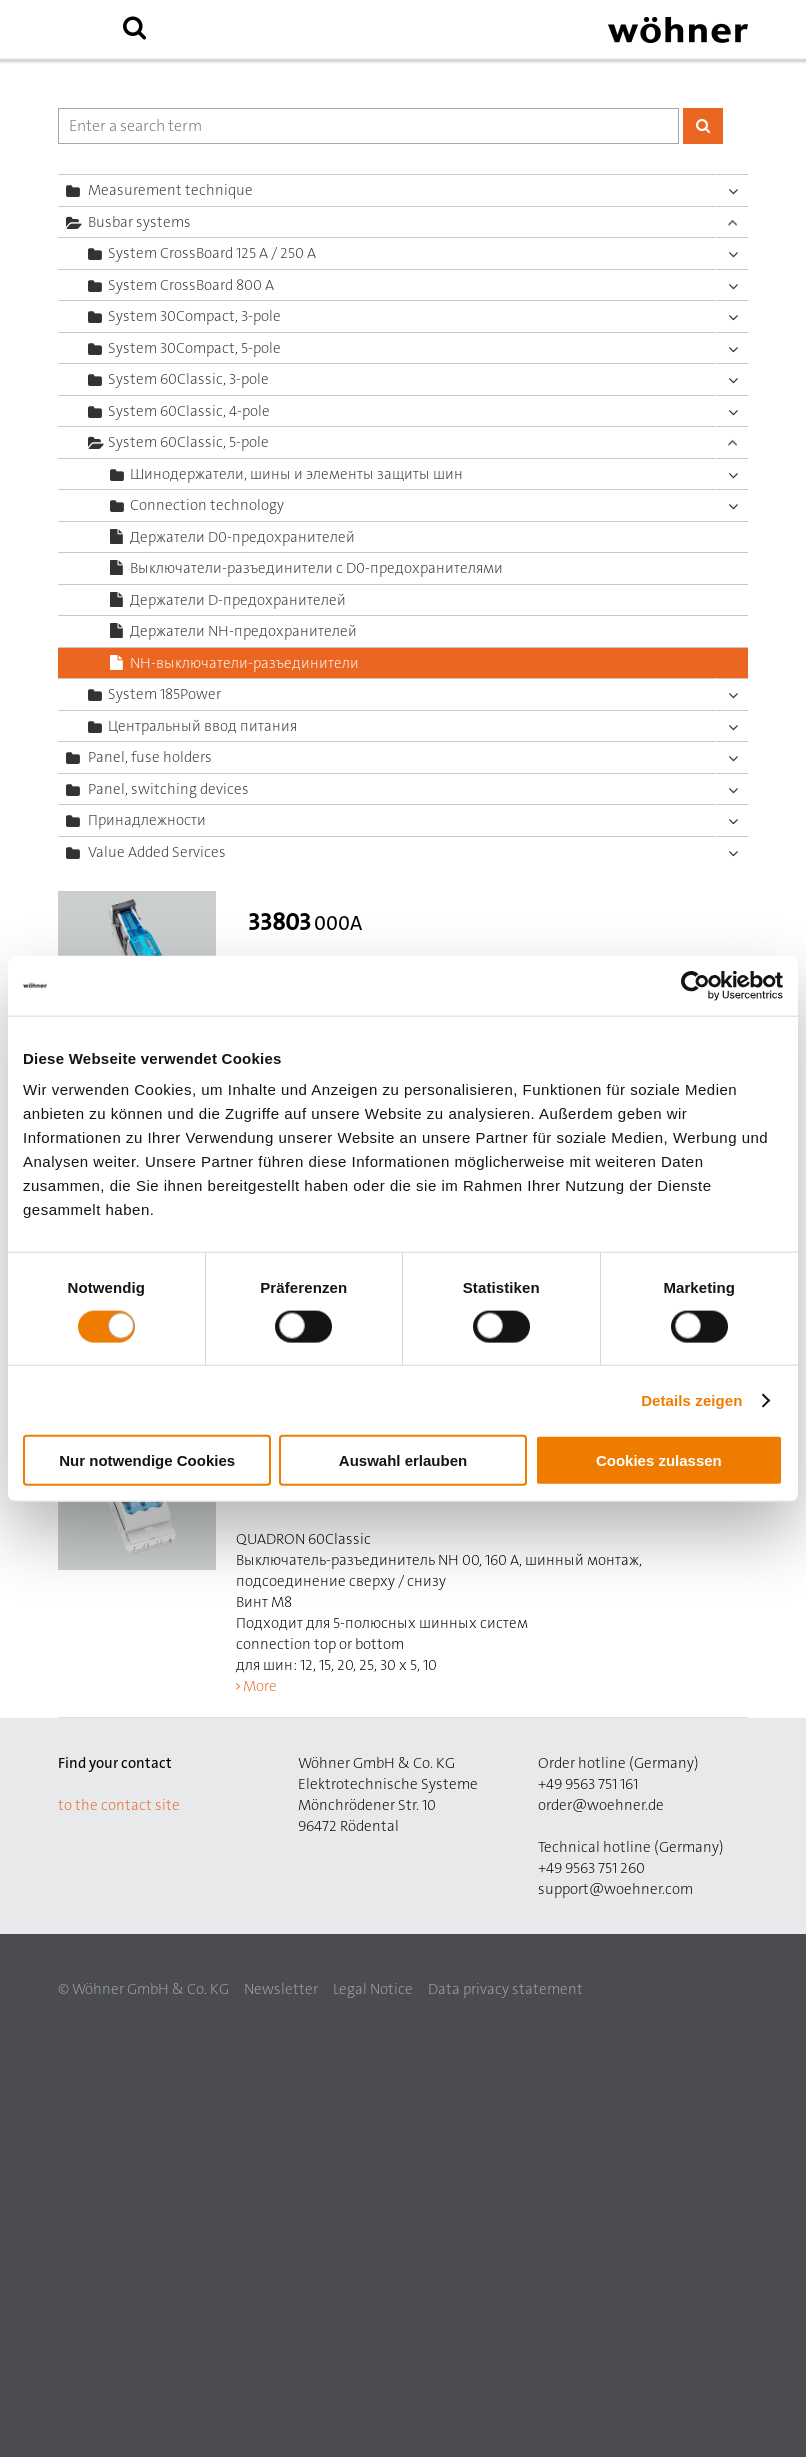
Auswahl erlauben (403, 1460)
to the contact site (119, 1805)
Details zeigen (691, 1399)
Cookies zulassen (659, 1460)
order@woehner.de (601, 1805)
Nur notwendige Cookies (147, 1460)
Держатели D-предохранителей (238, 600)
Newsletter (281, 1989)
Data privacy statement (505, 1989)
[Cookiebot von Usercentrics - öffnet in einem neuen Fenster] (695, 985)
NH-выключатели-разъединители (244, 663)
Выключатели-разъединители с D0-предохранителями (316, 568)
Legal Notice (373, 1989)
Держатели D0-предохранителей (242, 537)
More (260, 1686)
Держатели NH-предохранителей (243, 631)
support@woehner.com (615, 1889)
